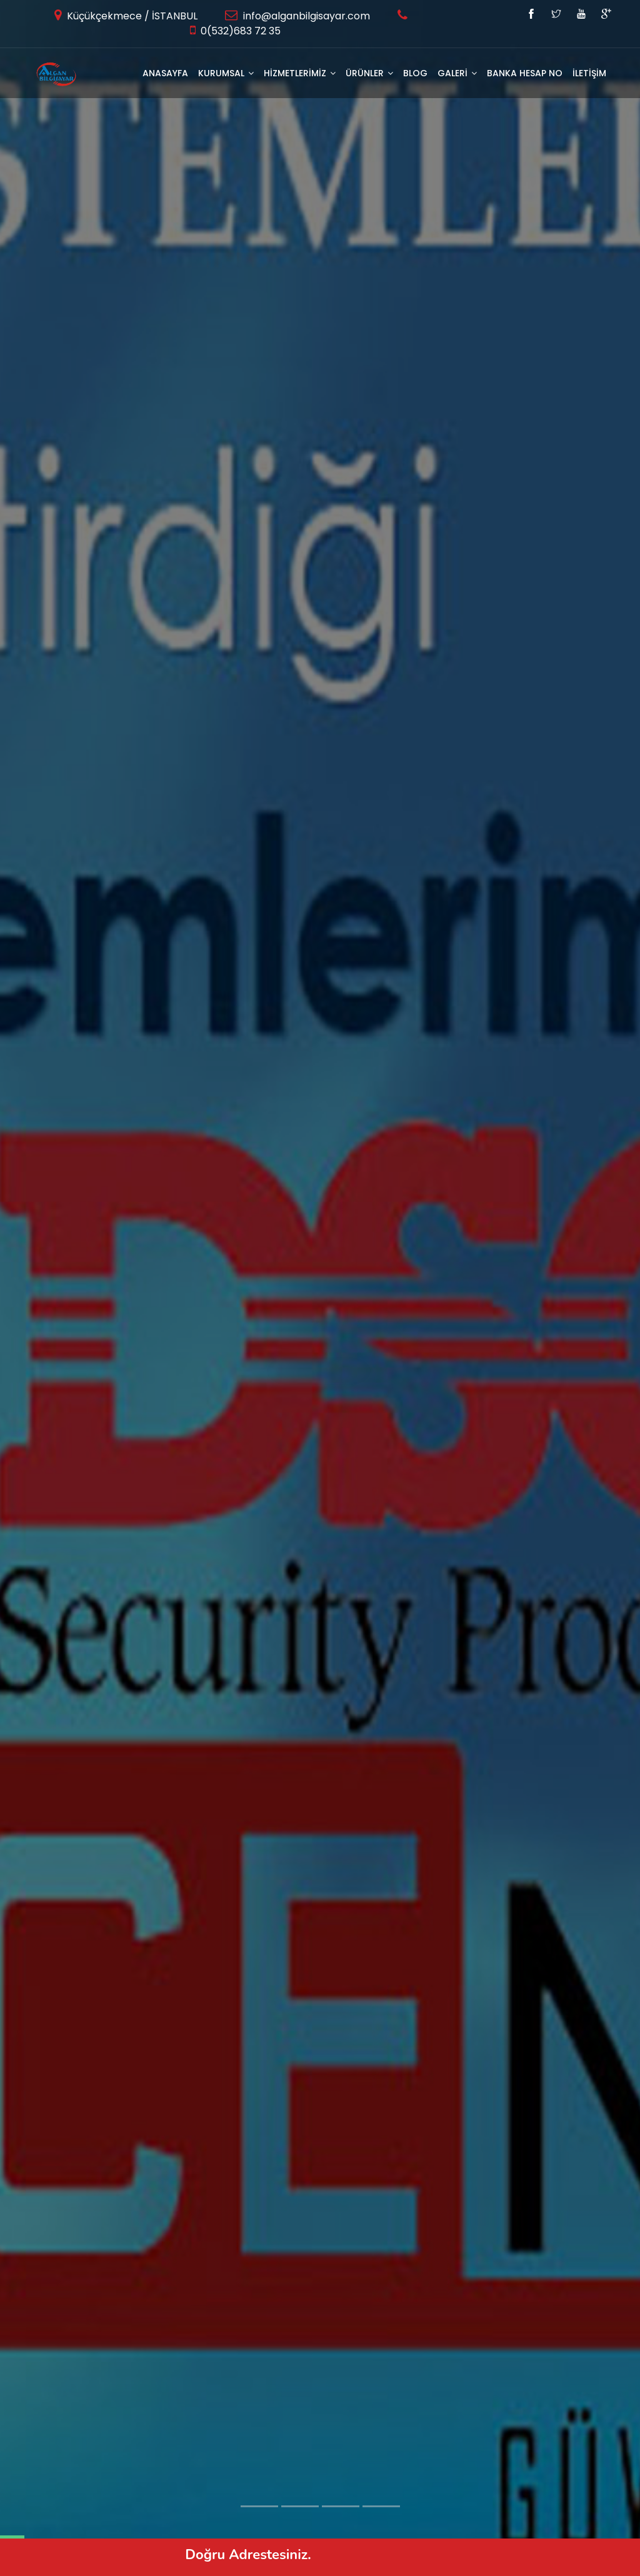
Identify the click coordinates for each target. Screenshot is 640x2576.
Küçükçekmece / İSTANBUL (131, 16)
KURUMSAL (226, 73)
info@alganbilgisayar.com (305, 16)
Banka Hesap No (524, 73)
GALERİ (457, 73)
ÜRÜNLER (369, 73)
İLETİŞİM (589, 73)
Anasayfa (165, 73)
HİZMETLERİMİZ (300, 73)
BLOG (415, 73)
